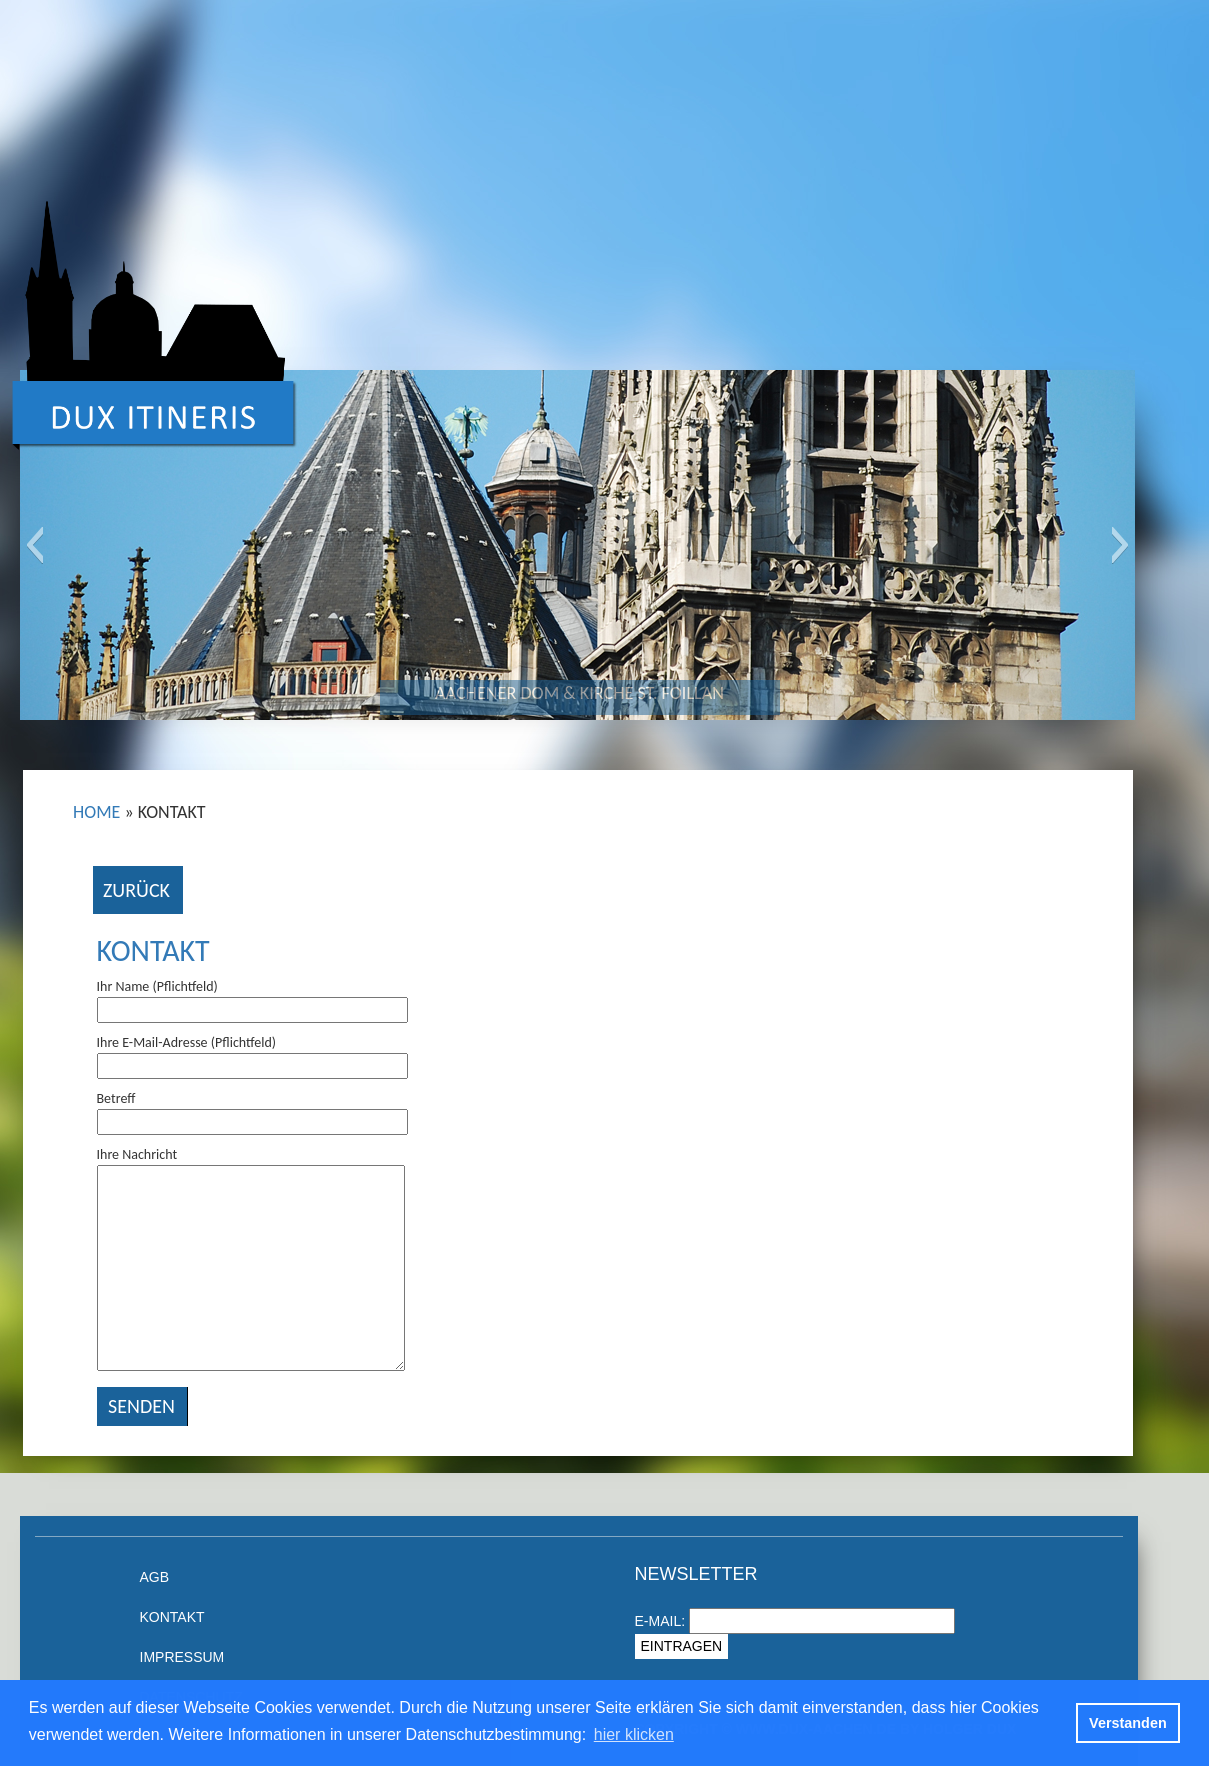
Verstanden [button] (1128, 1723)
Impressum (182, 1657)
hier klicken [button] (634, 1734)
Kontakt (153, 950)
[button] (34, 545)
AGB (155, 1577)
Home (96, 812)
